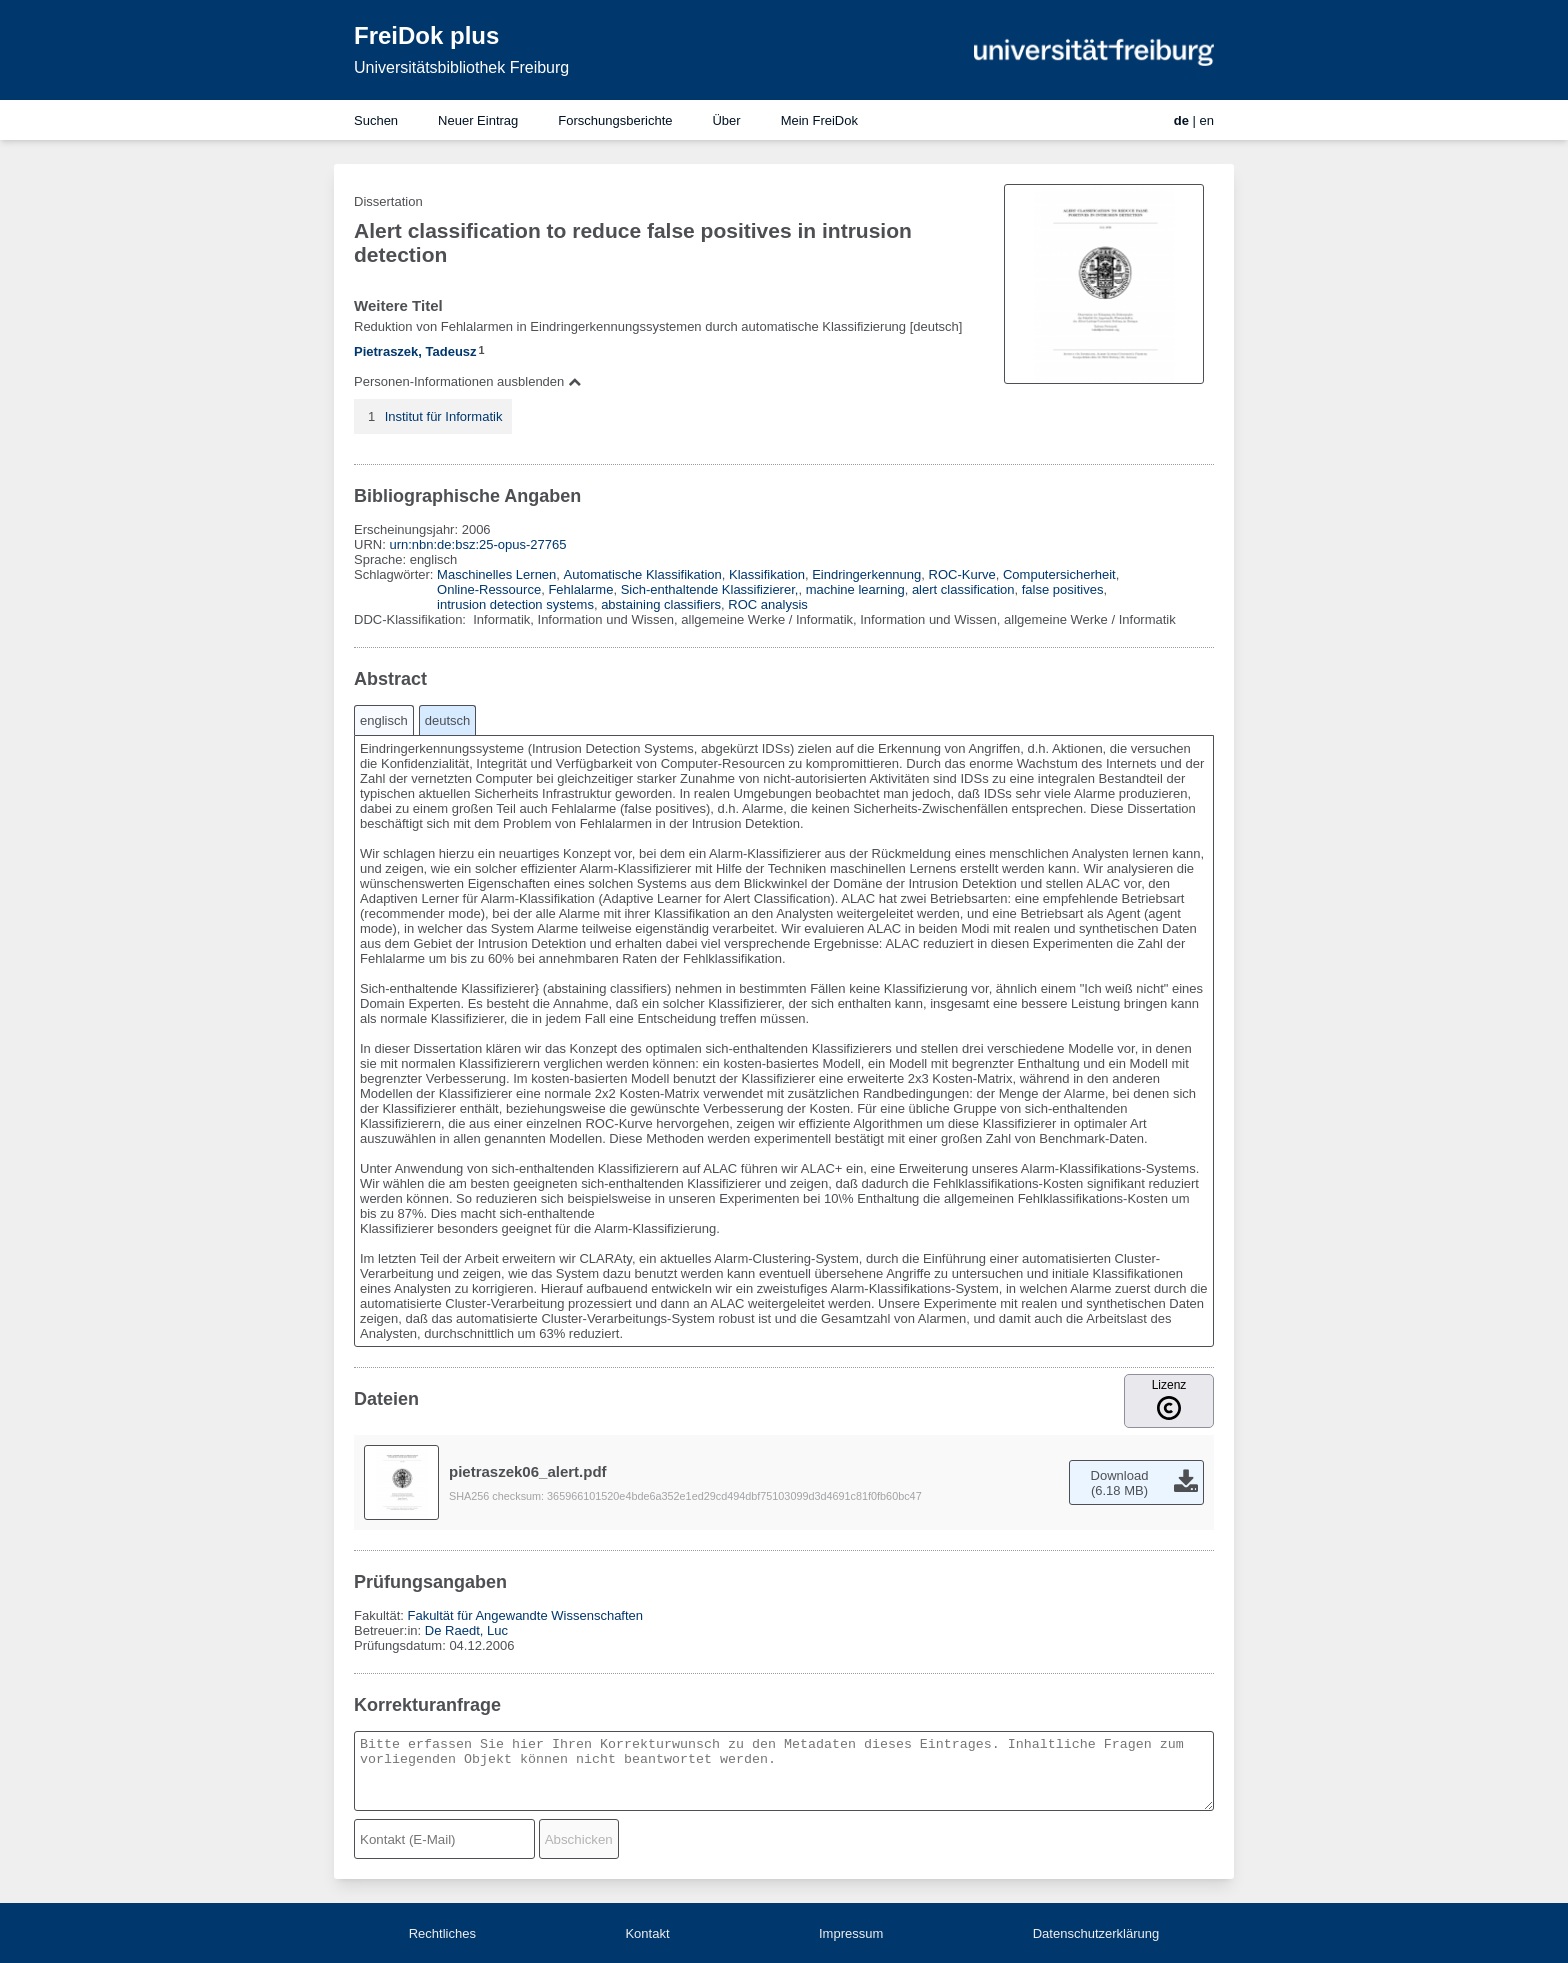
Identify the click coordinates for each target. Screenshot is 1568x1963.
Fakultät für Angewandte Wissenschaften (525, 1615)
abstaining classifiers (661, 604)
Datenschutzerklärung (1096, 1933)
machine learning (855, 589)
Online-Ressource (489, 589)
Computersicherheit (1059, 574)
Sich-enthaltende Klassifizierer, (710, 589)
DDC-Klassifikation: (412, 619)
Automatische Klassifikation (643, 574)
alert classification (963, 589)
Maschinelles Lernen (496, 574)
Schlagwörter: (395, 574)
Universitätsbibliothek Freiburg (461, 67)
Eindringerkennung (866, 574)
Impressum (851, 1933)
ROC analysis (767, 604)
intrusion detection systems (515, 604)
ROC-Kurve (962, 574)
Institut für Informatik (444, 416)
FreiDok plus (426, 35)
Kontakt (647, 1933)
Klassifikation (767, 574)
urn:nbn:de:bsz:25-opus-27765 (477, 544)
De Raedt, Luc (466, 1630)
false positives (1063, 589)
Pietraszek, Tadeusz (415, 351)
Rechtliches (442, 1933)
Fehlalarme (580, 589)
